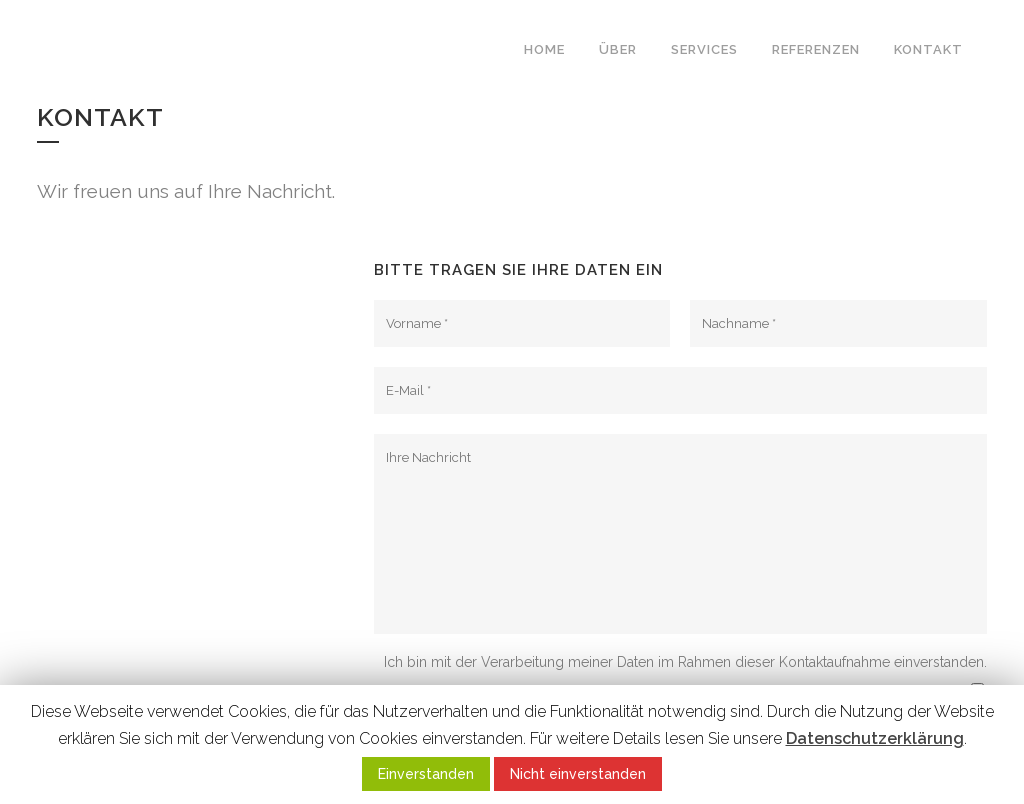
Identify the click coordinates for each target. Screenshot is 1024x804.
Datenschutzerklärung (875, 738)
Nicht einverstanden (578, 774)
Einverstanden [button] (426, 774)
